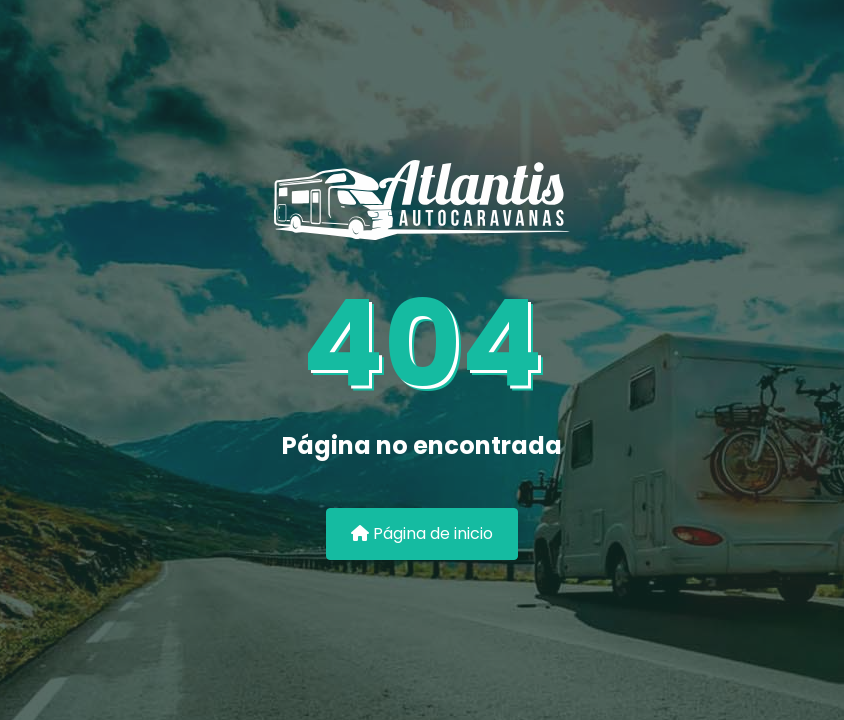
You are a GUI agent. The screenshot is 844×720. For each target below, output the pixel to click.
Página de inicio (422, 533)
